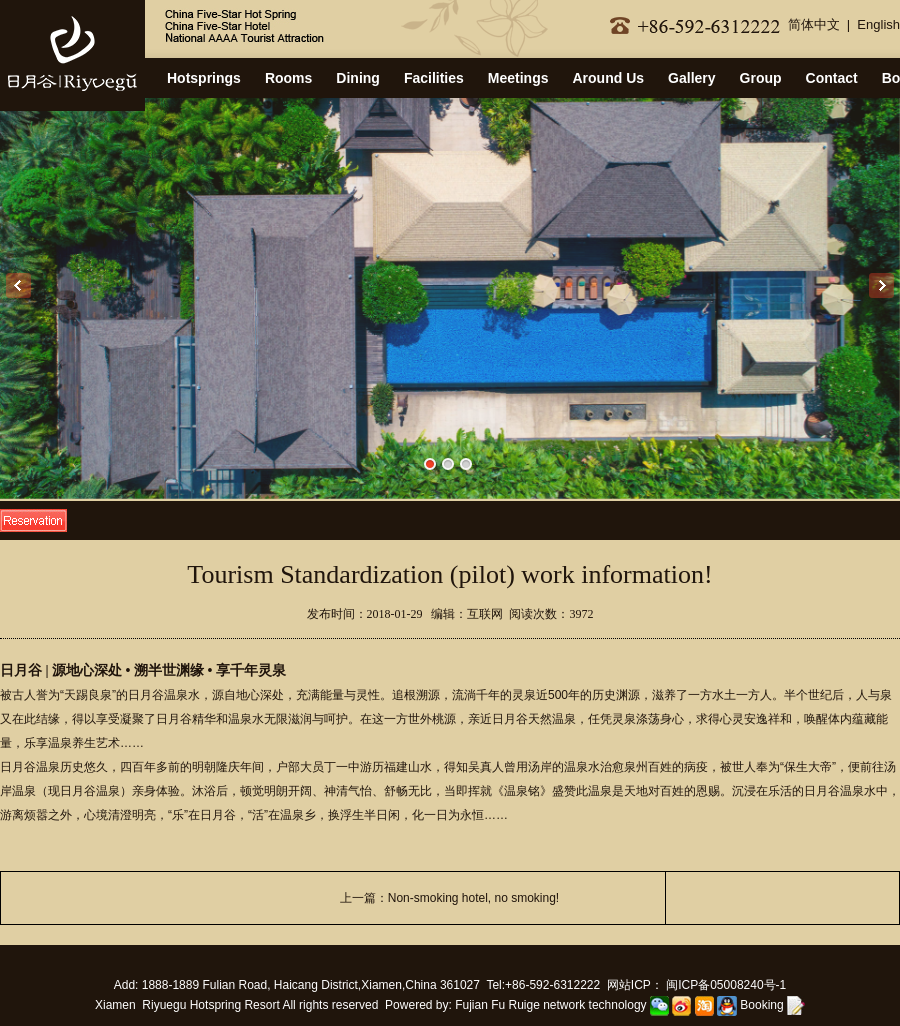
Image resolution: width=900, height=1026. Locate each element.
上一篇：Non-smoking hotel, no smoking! (449, 898)
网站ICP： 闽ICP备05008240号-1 (696, 985)
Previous (18, 285)
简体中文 (814, 24)
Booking (772, 1005)
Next (881, 285)
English (878, 24)
